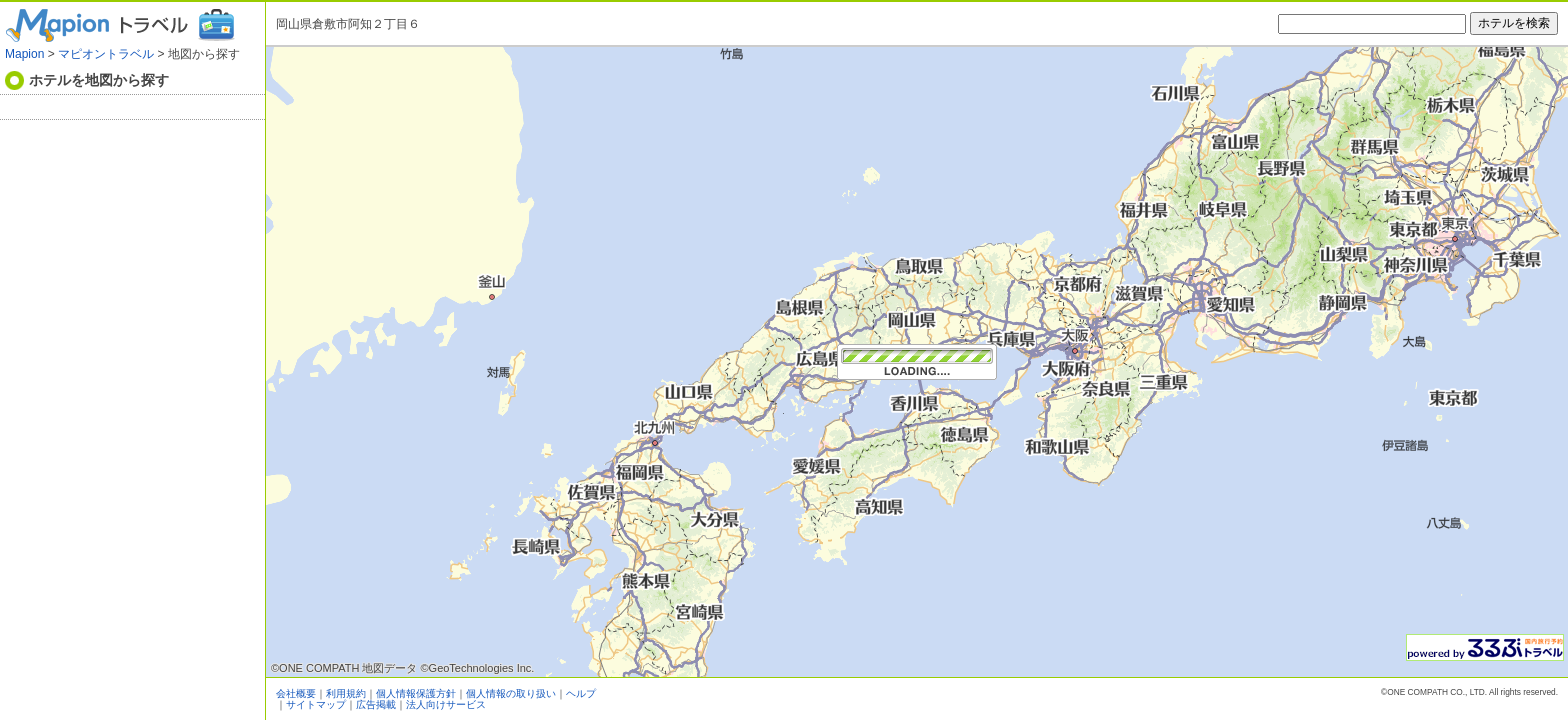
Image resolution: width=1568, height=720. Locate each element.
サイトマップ (316, 704)
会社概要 (296, 693)
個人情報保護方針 (416, 693)
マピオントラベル (106, 54)
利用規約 (346, 693)
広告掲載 (376, 704)
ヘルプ (581, 693)
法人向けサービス (446, 704)
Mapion (24, 54)
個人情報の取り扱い (511, 693)
